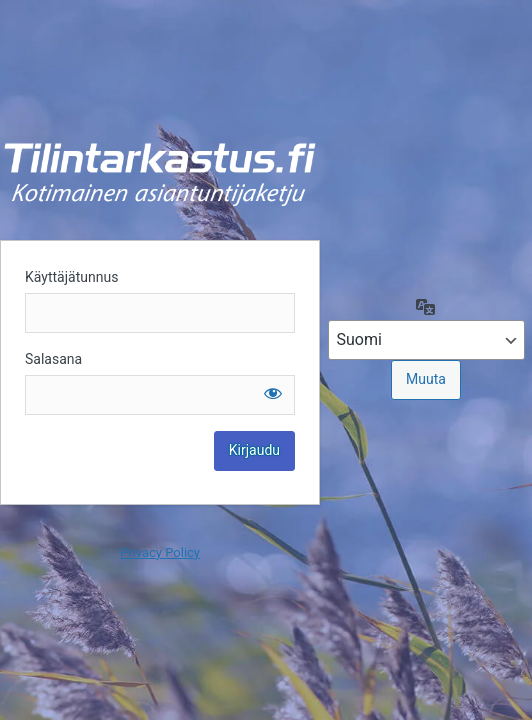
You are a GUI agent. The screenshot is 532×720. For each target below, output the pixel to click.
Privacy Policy (160, 552)
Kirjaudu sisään (160, 174)
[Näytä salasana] (273, 393)
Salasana (53, 359)
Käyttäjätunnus (71, 277)
